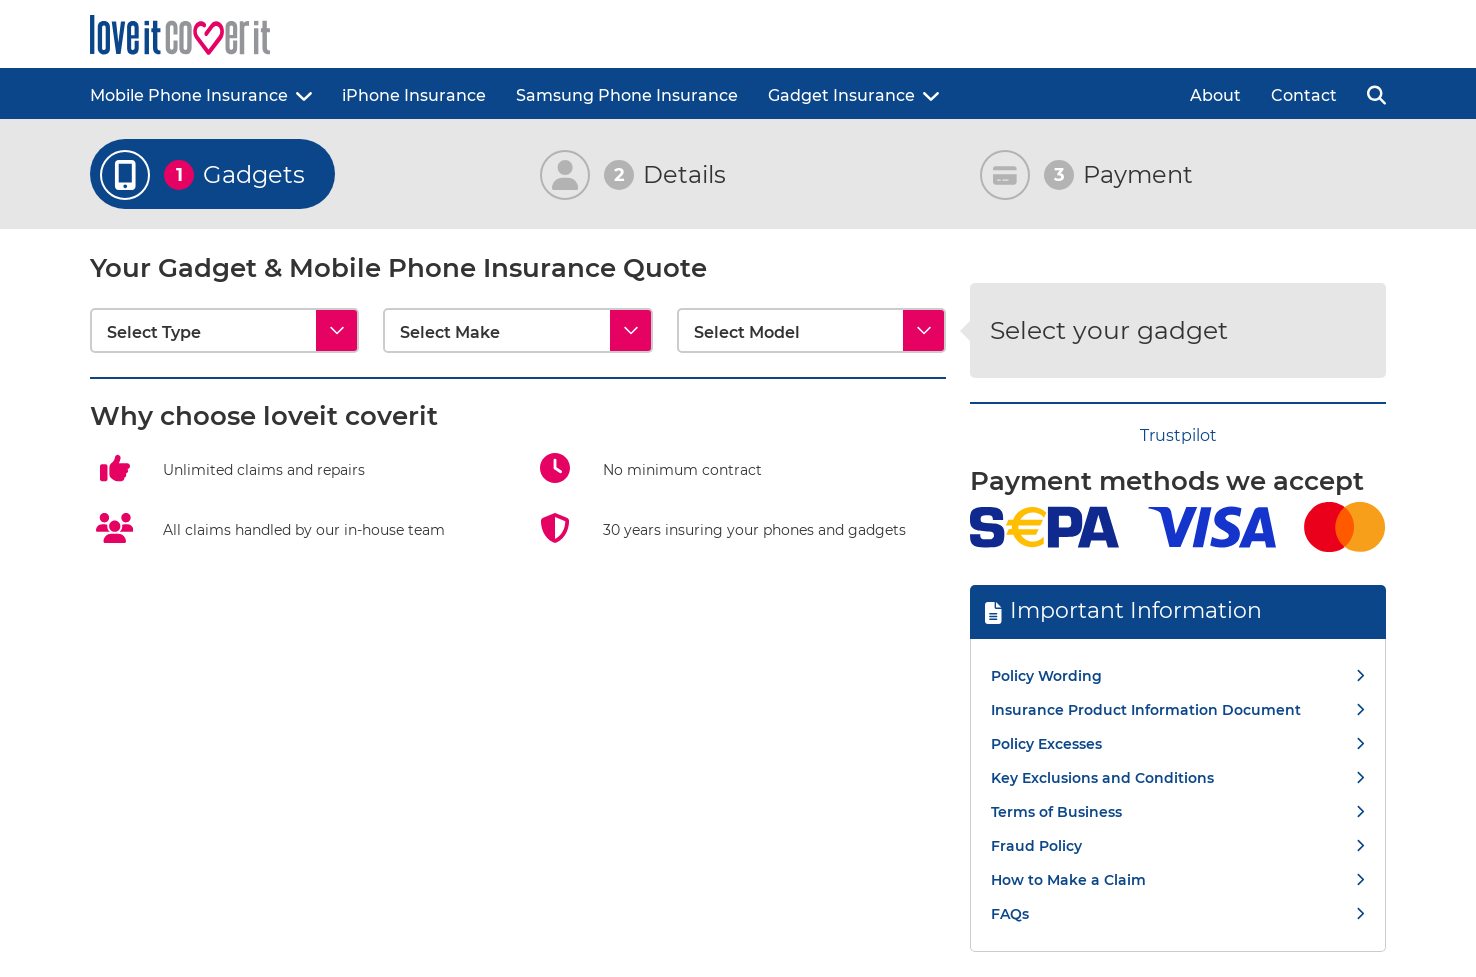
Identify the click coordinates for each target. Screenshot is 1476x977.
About (1215, 95)
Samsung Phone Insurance (627, 95)
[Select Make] (517, 330)
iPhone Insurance (414, 95)
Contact (1304, 95)
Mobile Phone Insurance (189, 95)
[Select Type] (224, 330)
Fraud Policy (1036, 846)
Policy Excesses (1046, 744)
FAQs (1010, 914)
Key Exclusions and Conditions (1102, 778)
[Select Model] (811, 330)
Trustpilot (1178, 435)
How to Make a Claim (1068, 880)
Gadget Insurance (841, 95)
